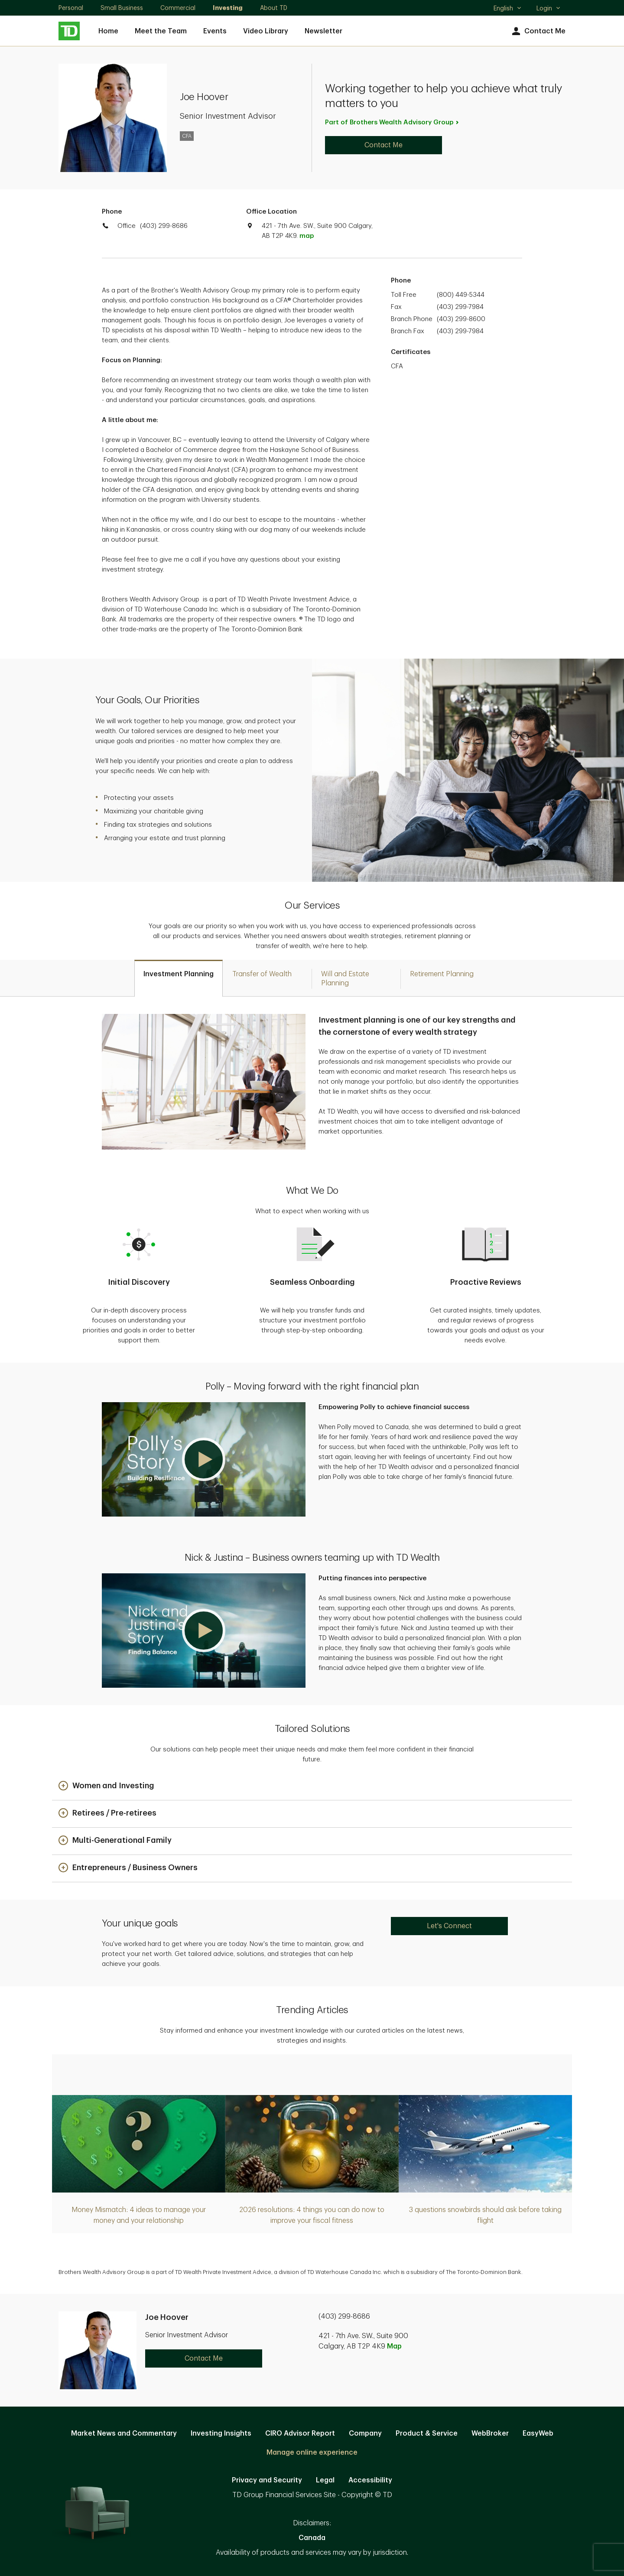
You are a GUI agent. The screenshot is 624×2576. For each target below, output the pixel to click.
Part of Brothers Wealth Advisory (392, 122)
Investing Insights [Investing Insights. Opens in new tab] (221, 2433)
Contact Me (538, 31)
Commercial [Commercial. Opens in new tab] (177, 8)
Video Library (265, 31)
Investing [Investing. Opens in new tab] (228, 8)
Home (108, 31)
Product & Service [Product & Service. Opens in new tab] (427, 2433)
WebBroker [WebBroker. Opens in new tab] (490, 2433)
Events (215, 31)
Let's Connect (449, 1926)
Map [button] (394, 2346)
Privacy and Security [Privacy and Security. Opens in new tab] (267, 2480)
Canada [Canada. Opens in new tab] (312, 2537)
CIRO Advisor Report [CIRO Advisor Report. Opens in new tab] (300, 2433)
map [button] (306, 236)
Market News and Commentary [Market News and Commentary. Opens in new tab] (124, 2433)
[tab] (178, 978)
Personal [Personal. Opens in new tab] (70, 8)
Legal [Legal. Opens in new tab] (325, 2480)
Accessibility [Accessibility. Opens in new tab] (370, 2480)
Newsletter (323, 31)
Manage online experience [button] (312, 2452)
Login (548, 8)
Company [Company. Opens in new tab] (365, 2433)
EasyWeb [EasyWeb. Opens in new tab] (538, 2433)
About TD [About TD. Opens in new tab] (273, 8)
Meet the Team (161, 31)
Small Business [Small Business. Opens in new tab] (122, 8)
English (508, 9)
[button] (204, 1459)
